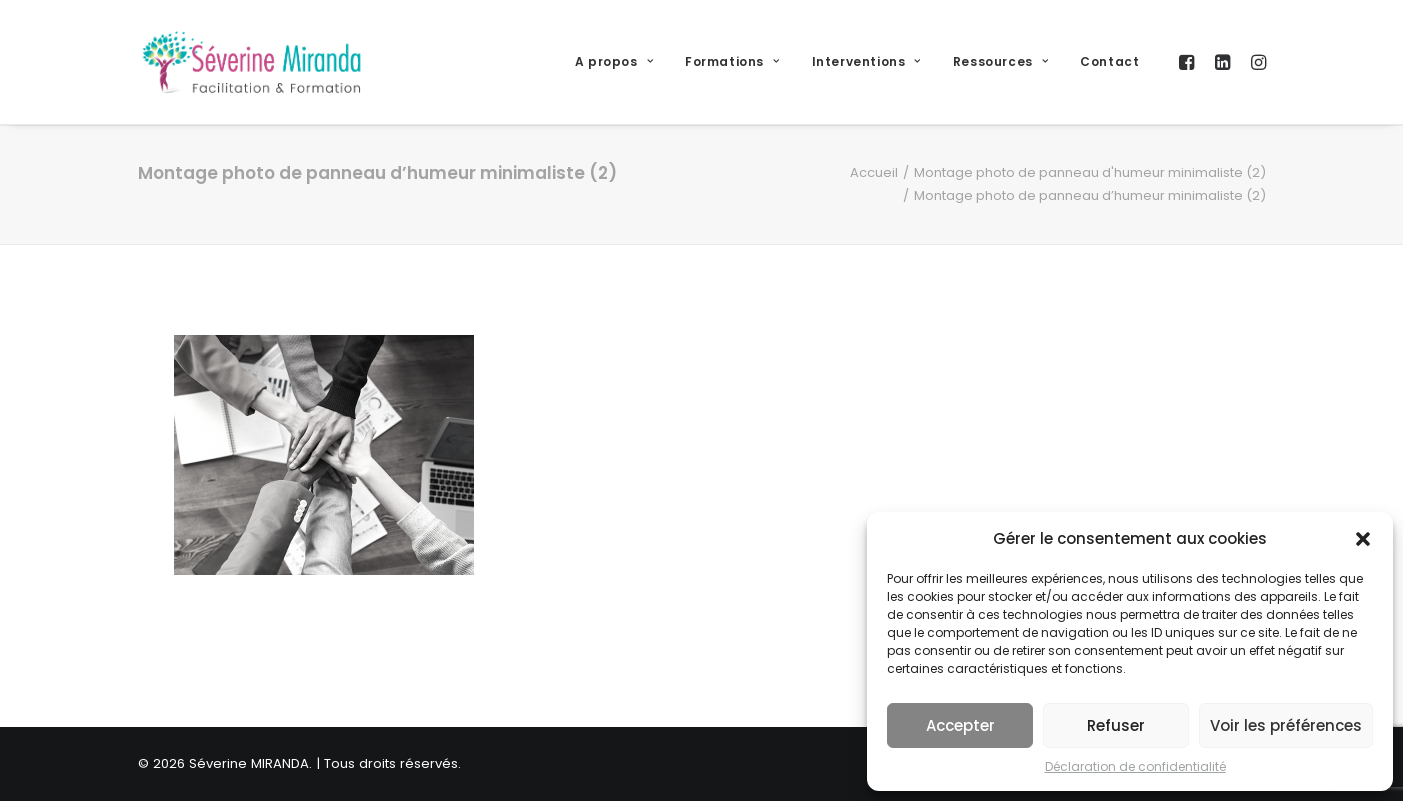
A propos (614, 61)
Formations (732, 61)
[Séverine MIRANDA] (252, 62)
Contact (1109, 61)
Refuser (1116, 725)
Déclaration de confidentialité (1135, 766)
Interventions (866, 61)
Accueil (874, 172)
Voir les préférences (1286, 725)
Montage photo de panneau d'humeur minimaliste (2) (1090, 172)
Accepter (960, 725)
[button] (1363, 539)
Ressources (1000, 61)
